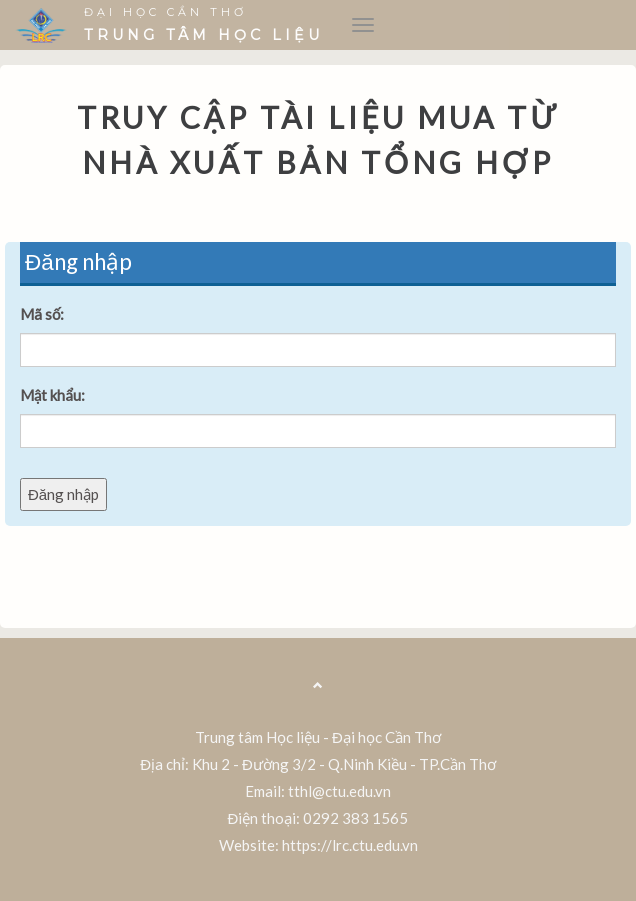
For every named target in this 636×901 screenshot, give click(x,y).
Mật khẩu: (52, 395)
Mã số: (42, 314)
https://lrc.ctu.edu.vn (350, 845)
